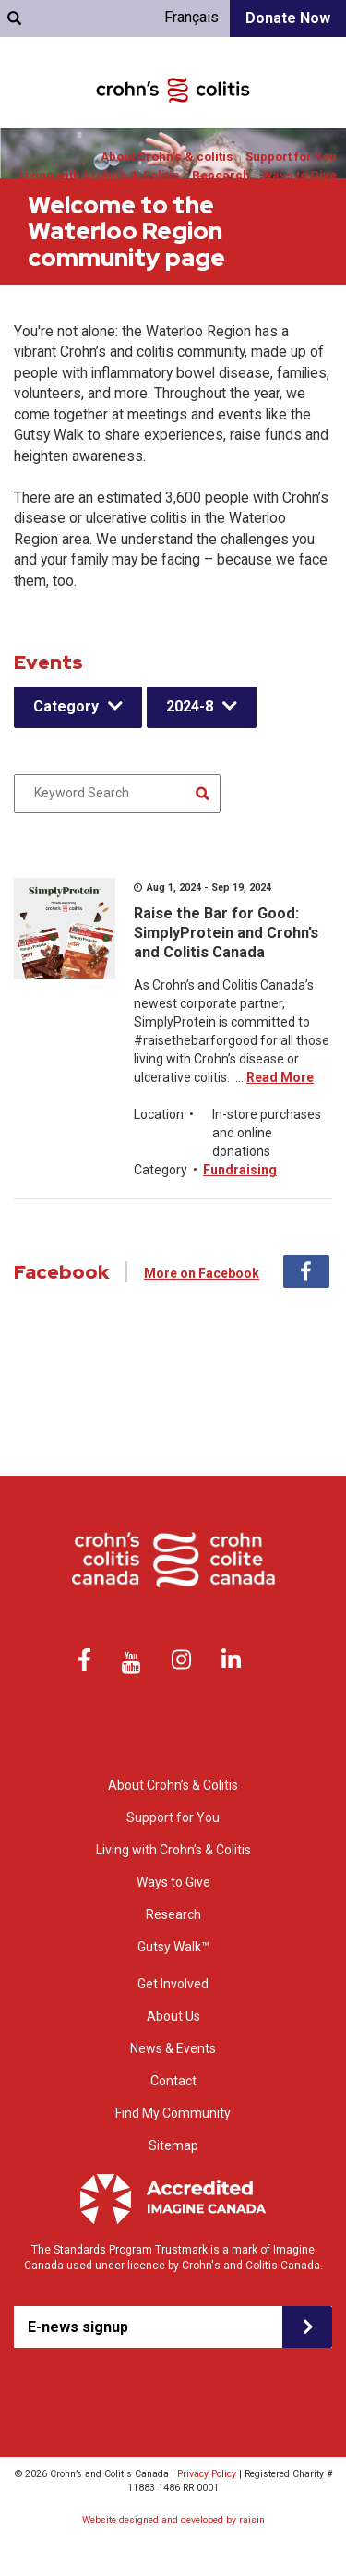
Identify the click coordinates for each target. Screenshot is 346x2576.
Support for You (291, 157)
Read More (280, 1077)
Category (66, 706)
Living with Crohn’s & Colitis (99, 175)
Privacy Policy (206, 2474)
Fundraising (240, 1169)
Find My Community (173, 2113)
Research (221, 175)
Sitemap (173, 2145)
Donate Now (287, 18)
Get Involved (300, 193)
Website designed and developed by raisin (173, 2520)
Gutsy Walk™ (173, 1946)
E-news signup (78, 2327)
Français (191, 17)
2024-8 (189, 706)
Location (159, 1114)
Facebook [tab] (306, 1271)
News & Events (173, 2048)
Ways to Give (299, 175)
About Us (173, 2016)
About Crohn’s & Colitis (173, 1785)
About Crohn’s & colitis (167, 157)
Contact (173, 2080)
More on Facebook (201, 1273)
